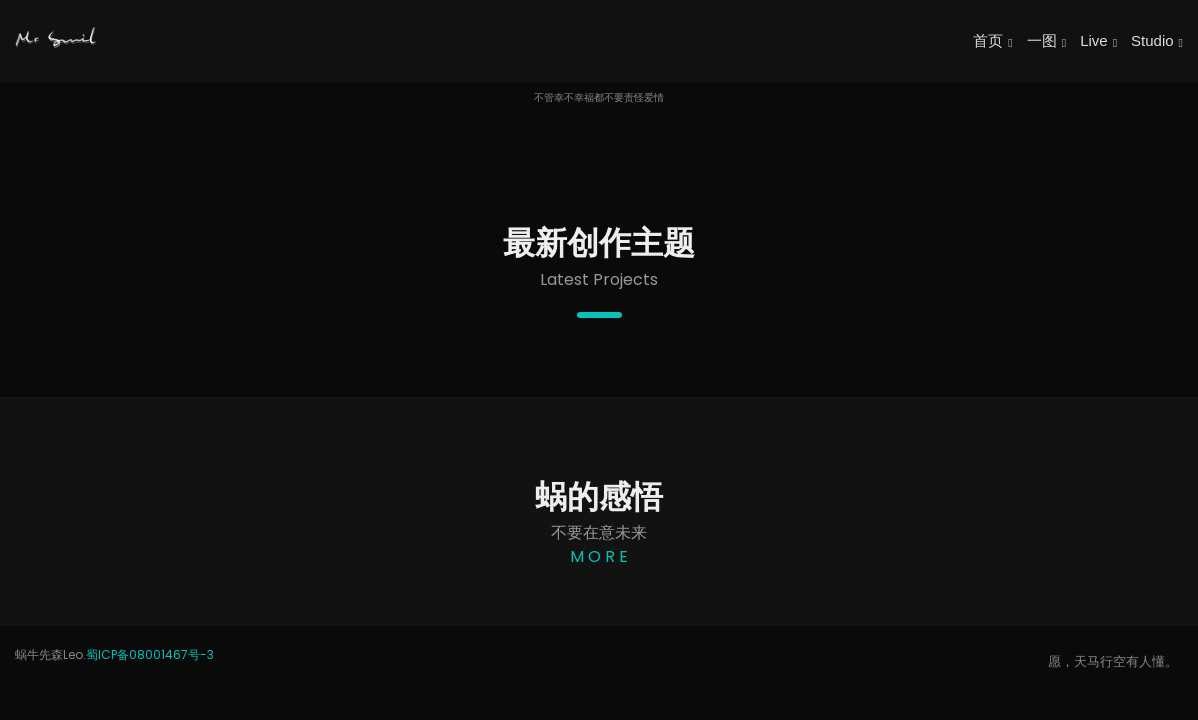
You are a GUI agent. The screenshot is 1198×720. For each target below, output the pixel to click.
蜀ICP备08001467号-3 (150, 654)
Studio (1157, 41)
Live (1098, 41)
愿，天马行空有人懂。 (1113, 661)
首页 (992, 41)
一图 (1046, 41)
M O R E (599, 556)
